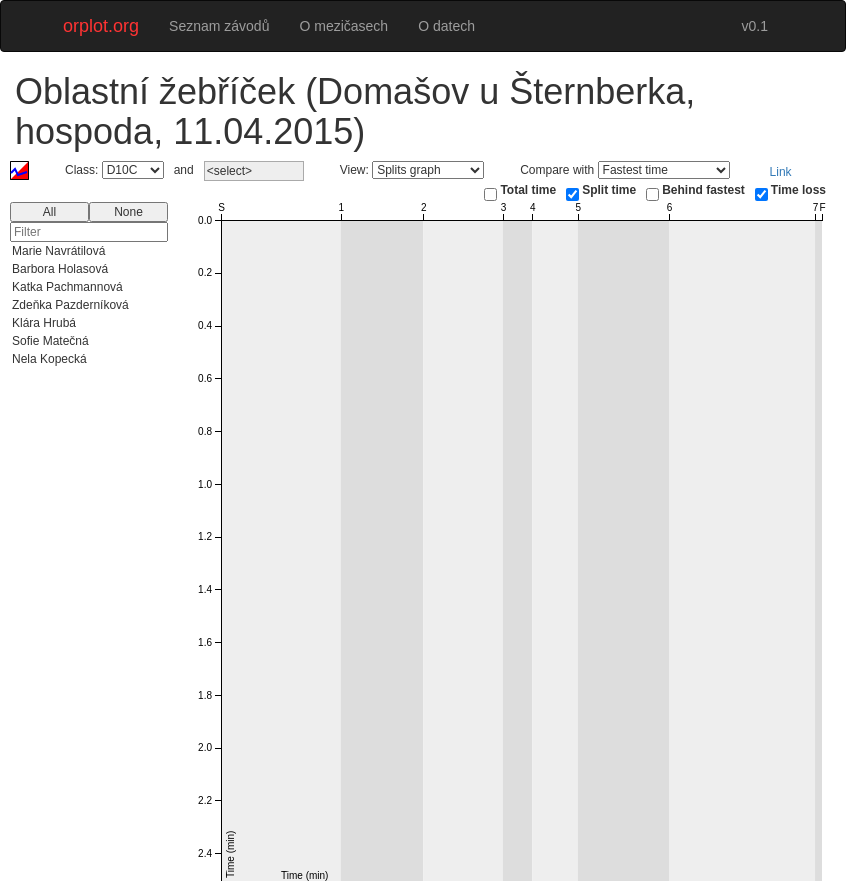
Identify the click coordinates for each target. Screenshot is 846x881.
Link (781, 172)
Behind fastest (703, 190)
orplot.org (101, 26)
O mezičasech (343, 26)
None (128, 212)
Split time (609, 190)
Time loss (798, 190)
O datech (446, 26)
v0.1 (755, 26)
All (49, 212)
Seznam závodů (219, 26)
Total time (528, 190)
